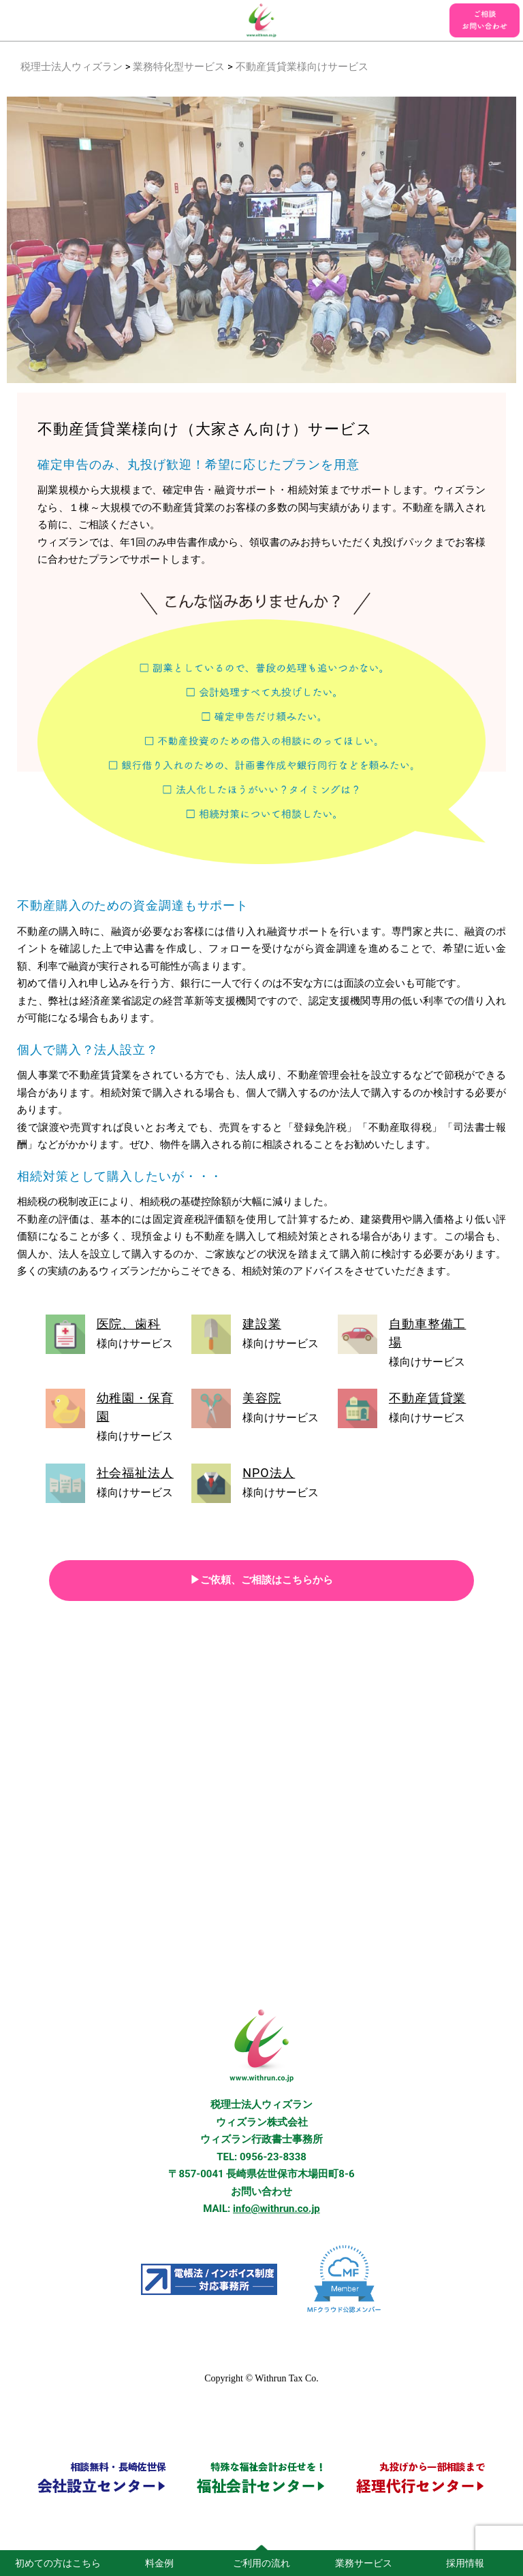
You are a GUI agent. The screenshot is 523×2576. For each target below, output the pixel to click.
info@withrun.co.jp (276, 2208)
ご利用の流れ (261, 2563)
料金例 (159, 2563)
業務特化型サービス (179, 67)
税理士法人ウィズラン (71, 67)
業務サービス (363, 2563)
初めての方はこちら (58, 2563)
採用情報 (465, 2563)
